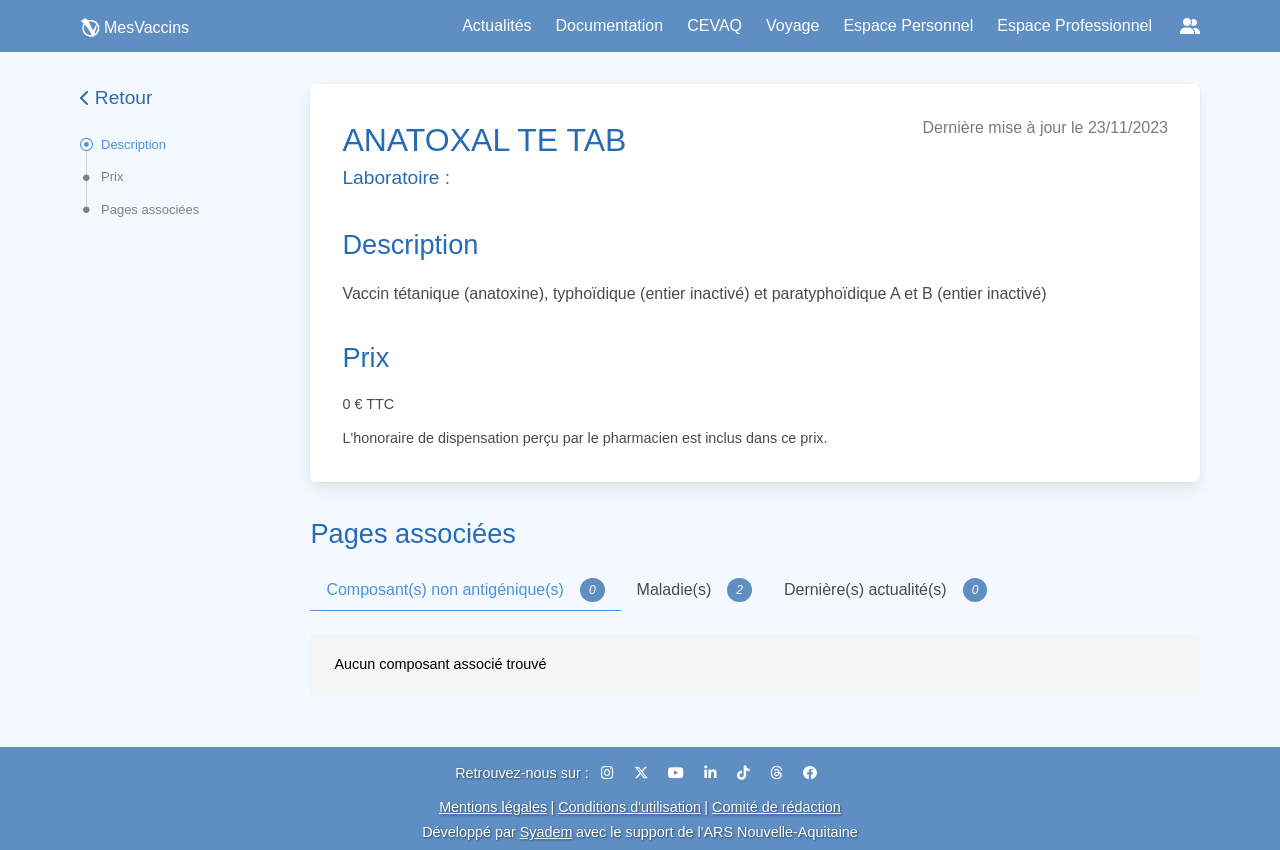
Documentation (610, 25)
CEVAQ (714, 25)
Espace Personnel (908, 25)
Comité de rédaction (776, 807)
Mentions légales (493, 807)
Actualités (496, 25)
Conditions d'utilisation (629, 807)
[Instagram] (609, 773)
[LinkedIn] (712, 773)
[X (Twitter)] (643, 773)
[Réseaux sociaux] (1190, 26)
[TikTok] (745, 773)
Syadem (546, 832)
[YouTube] (678, 773)
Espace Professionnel (1074, 25)
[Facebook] (810, 773)
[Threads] (778, 773)
